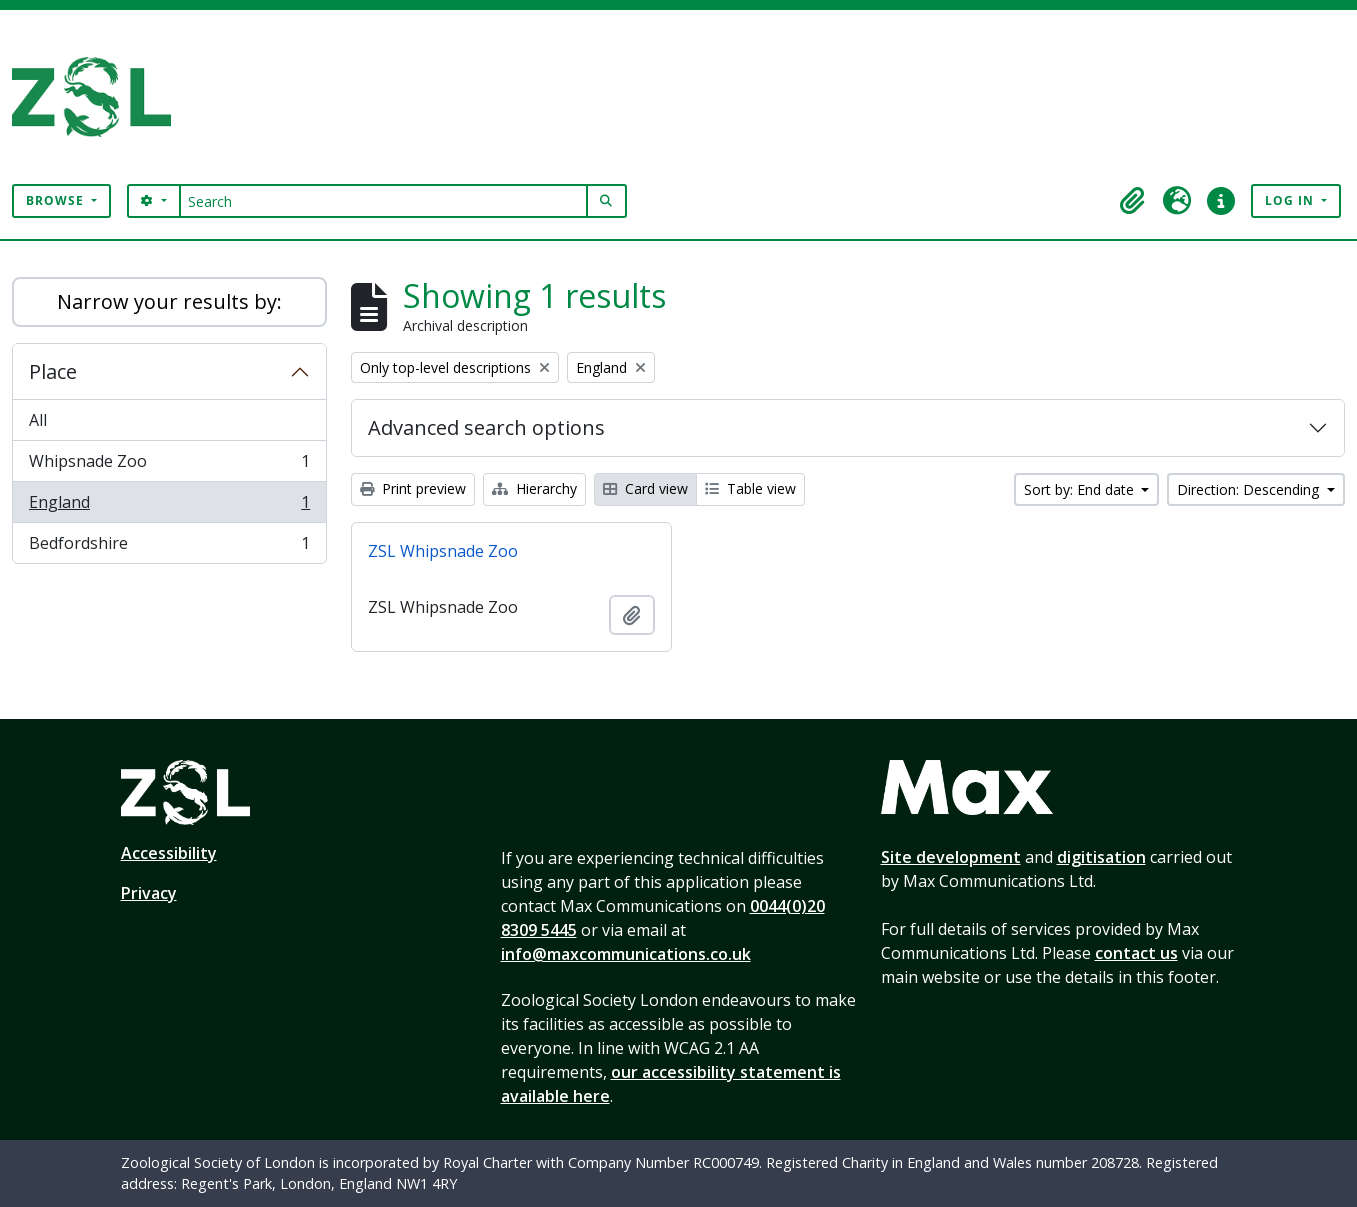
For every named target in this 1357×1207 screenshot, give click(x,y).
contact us (1136, 953)
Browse (57, 200)
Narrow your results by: (169, 301)
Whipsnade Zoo (169, 465)
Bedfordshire (169, 547)
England (169, 506)
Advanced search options (486, 427)
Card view (645, 488)
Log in (1291, 200)
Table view (750, 488)
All (38, 420)
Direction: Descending (1250, 489)
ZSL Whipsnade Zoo (443, 551)
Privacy (149, 893)
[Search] (383, 201)
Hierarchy (534, 488)
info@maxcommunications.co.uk (626, 954)
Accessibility (169, 853)
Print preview (413, 488)
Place (53, 371)
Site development (951, 857)
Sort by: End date (1081, 489)
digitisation (1101, 857)
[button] (1133, 201)
